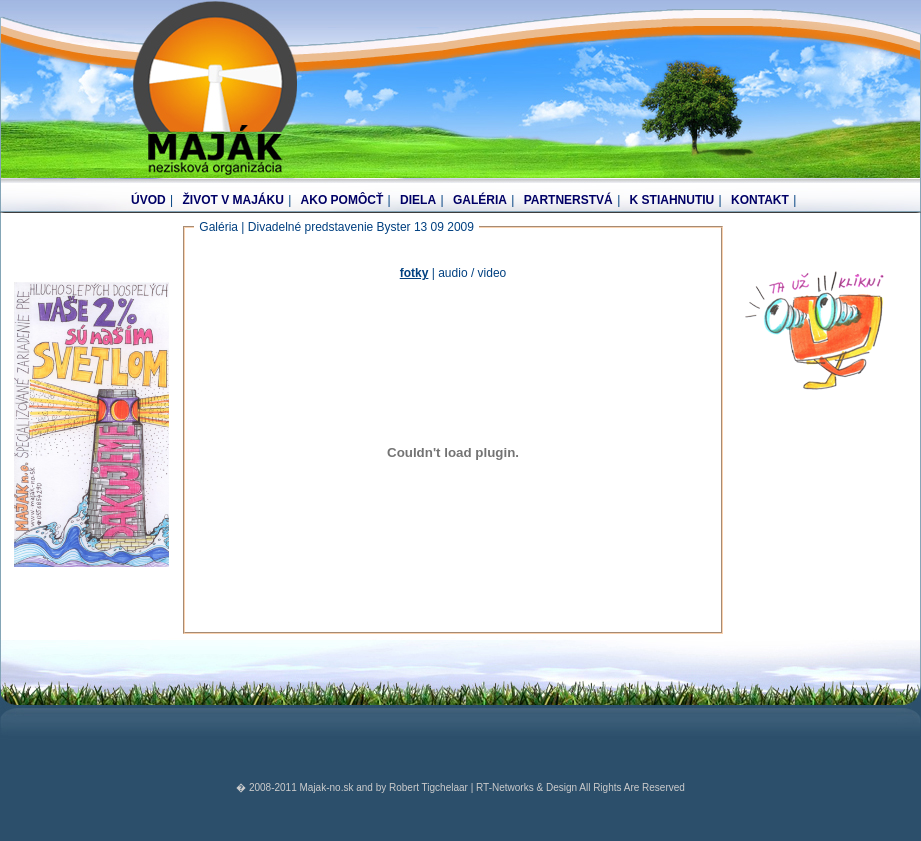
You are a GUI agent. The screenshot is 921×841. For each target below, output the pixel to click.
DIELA (418, 200)
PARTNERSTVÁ (568, 200)
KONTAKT (760, 200)
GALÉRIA (480, 200)
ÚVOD (148, 200)
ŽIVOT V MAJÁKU (232, 200)
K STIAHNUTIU (672, 200)
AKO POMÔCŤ (342, 200)
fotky (414, 273)
